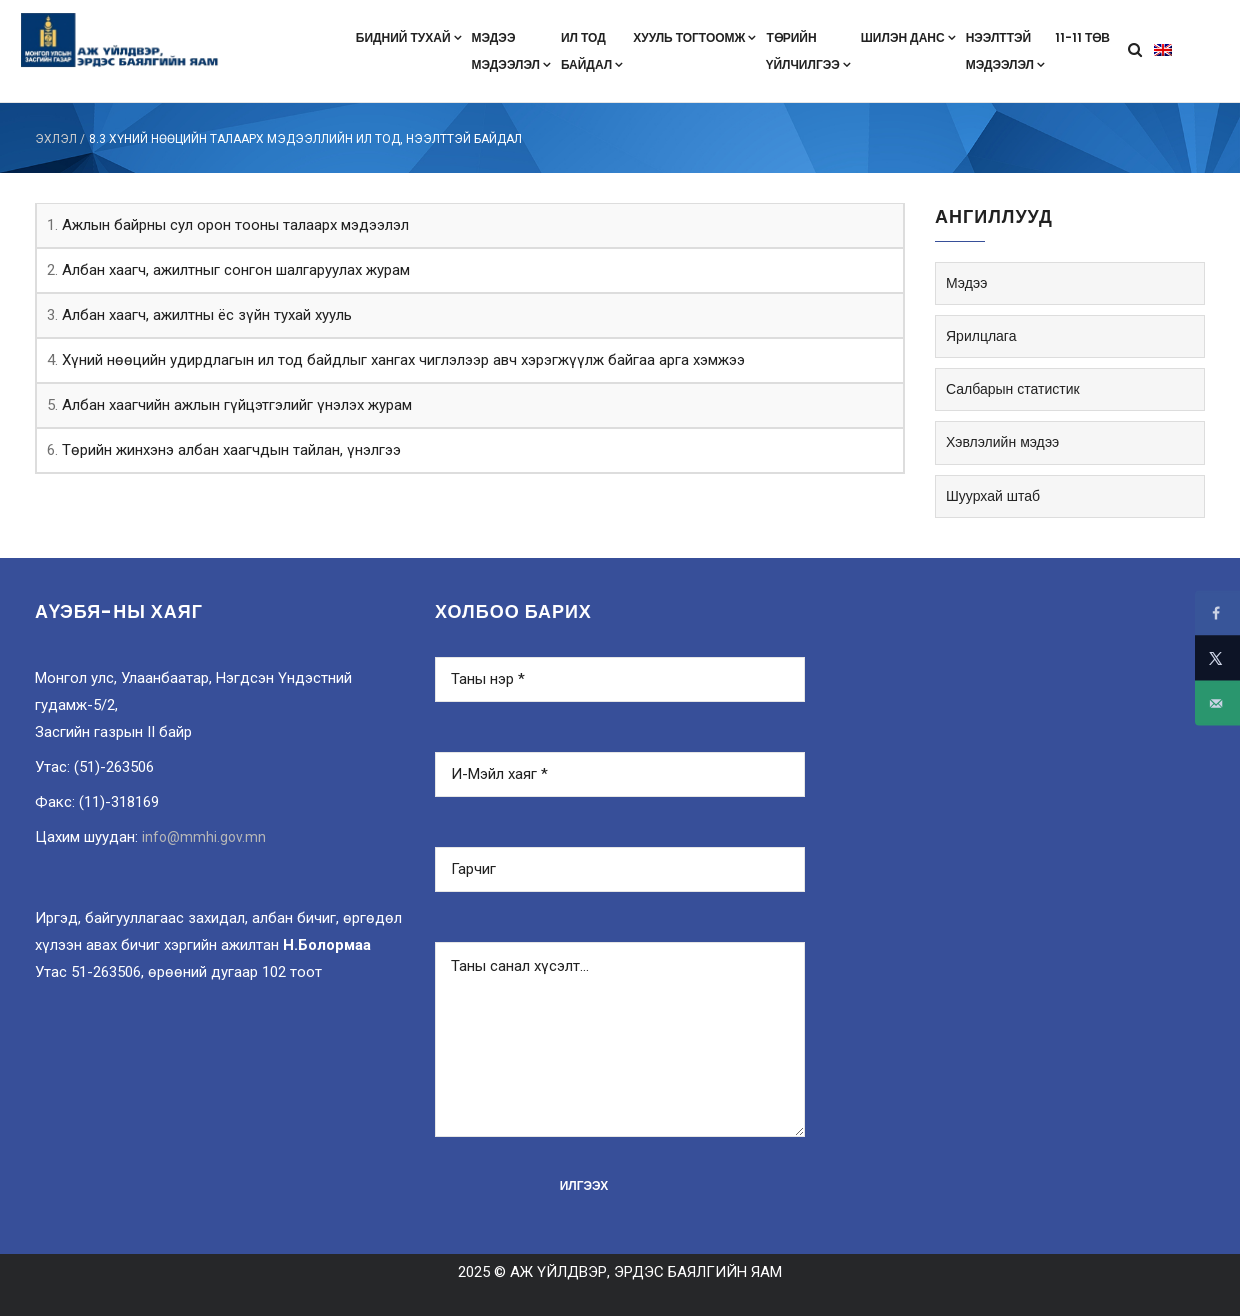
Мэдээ (966, 283)
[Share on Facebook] (1217, 613)
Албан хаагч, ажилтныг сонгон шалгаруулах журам (236, 270)
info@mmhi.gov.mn (204, 837)
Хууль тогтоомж (694, 37)
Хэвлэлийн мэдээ (1002, 442)
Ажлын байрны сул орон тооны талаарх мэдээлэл (235, 225)
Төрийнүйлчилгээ (808, 51)
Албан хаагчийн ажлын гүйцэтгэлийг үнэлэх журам (237, 405)
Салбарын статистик (1013, 389)
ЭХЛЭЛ (56, 139)
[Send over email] (1217, 703)
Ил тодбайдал (592, 51)
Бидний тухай (409, 37)
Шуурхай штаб (993, 496)
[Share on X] (1217, 658)
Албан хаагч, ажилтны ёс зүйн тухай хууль (207, 315)
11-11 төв (1082, 37)
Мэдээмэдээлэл (511, 51)
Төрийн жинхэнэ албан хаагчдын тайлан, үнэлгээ (231, 450)
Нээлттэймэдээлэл (1005, 51)
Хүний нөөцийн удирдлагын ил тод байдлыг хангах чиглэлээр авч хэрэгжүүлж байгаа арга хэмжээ (403, 360)
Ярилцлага (981, 336)
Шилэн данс (908, 37)
